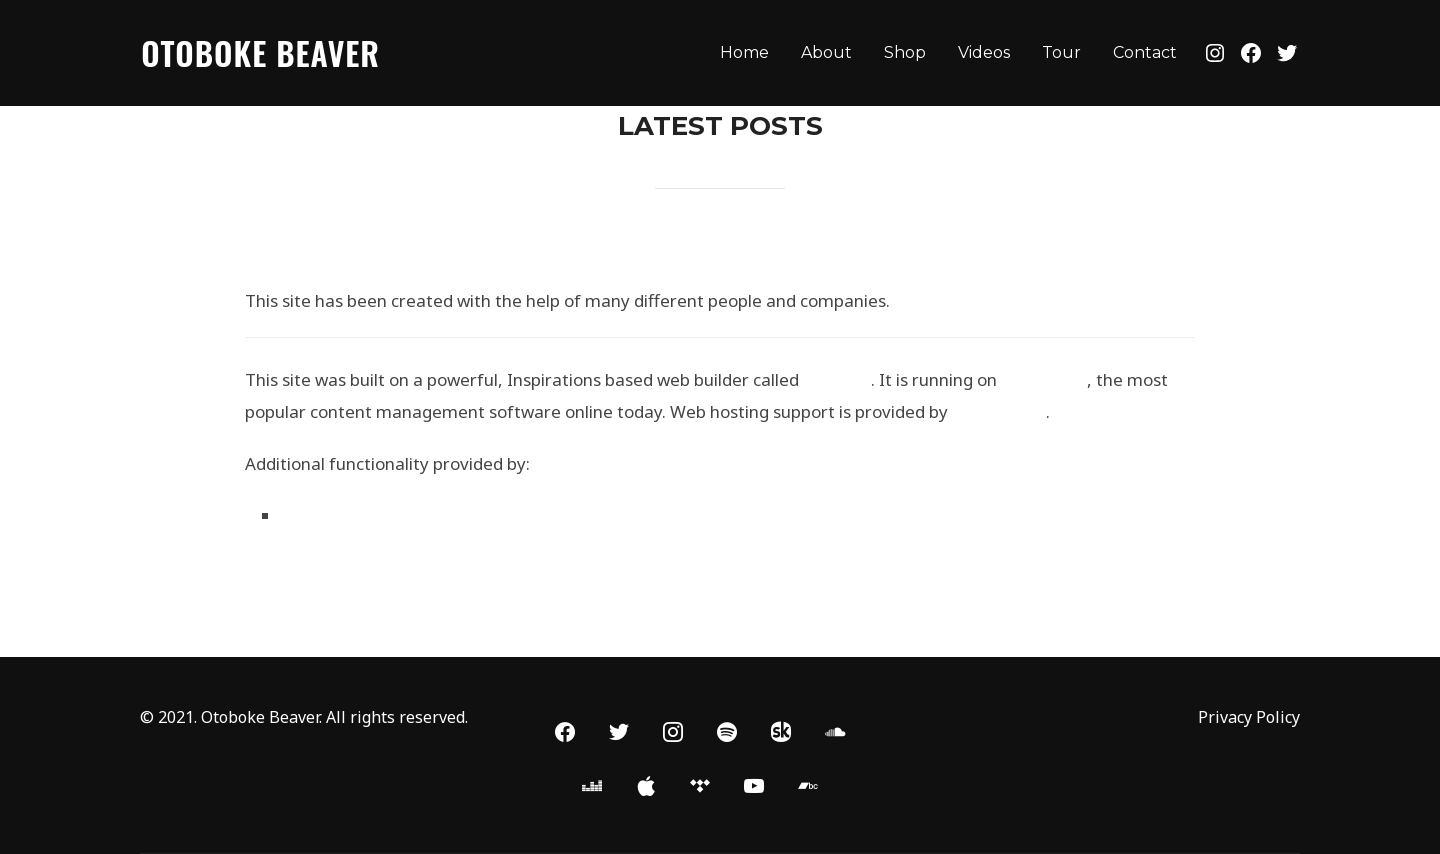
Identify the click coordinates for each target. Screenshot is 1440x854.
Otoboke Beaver (260, 52)
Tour (1061, 52)
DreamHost (999, 411)
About (826, 52)
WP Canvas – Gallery (366, 515)
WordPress (1044, 379)
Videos (984, 52)
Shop (905, 52)
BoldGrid (837, 379)
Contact (1145, 52)
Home (744, 52)
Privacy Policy (1249, 717)
